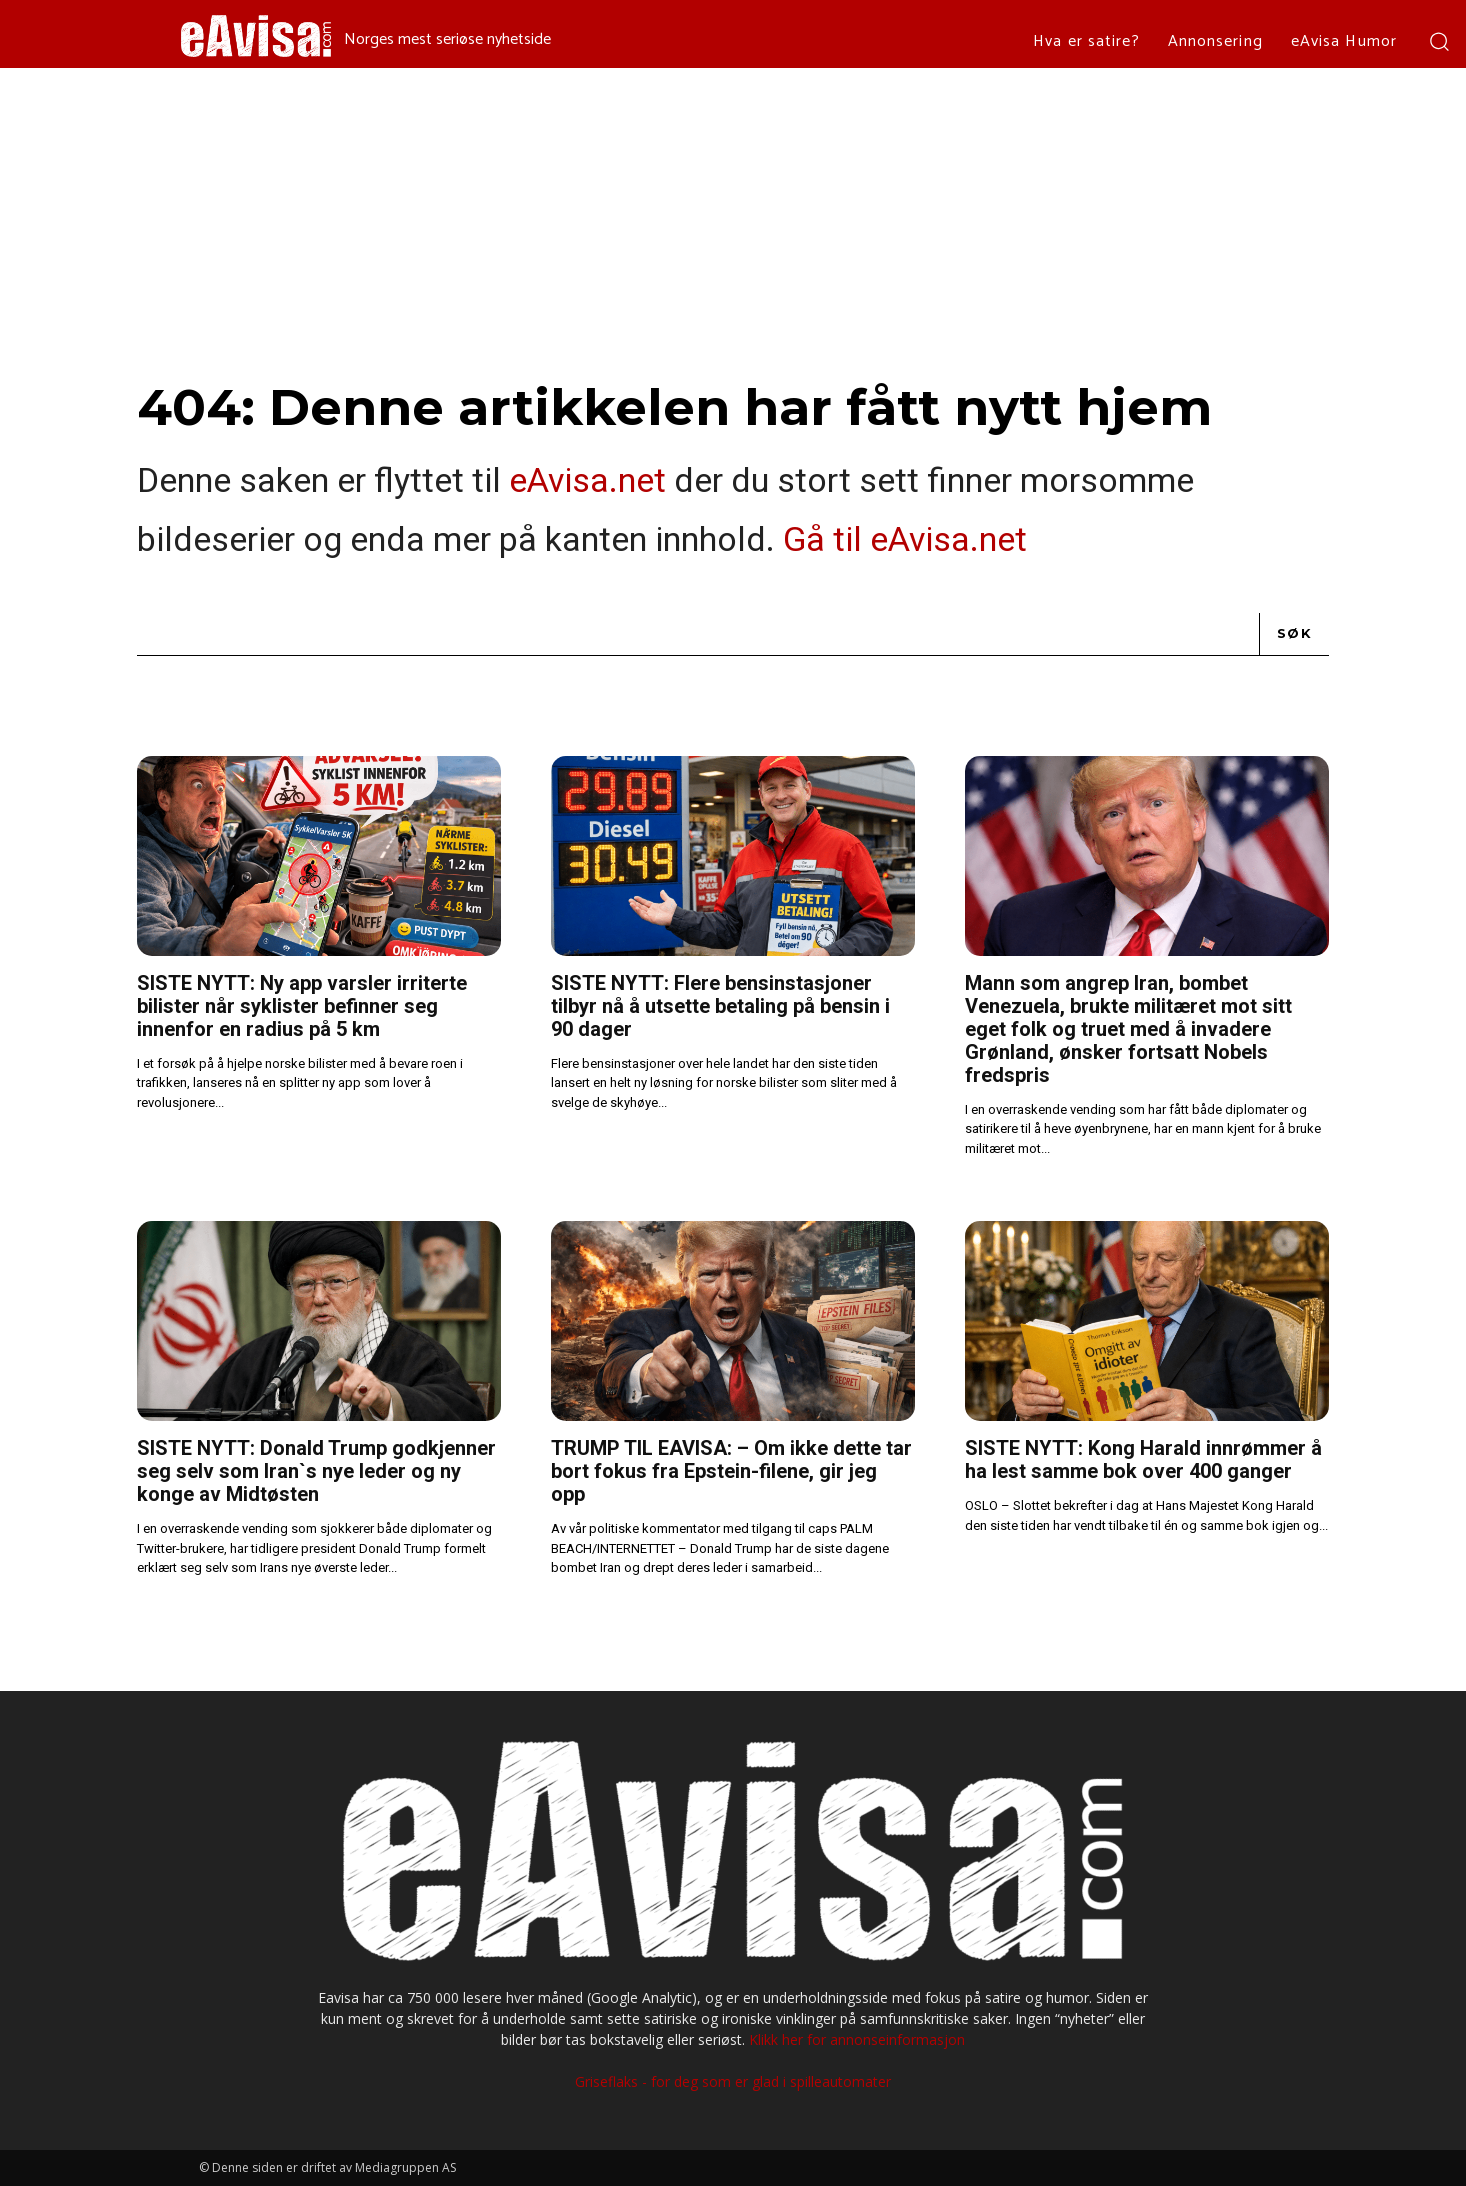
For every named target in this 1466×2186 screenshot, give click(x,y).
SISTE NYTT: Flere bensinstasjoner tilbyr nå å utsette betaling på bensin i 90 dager (720, 1006)
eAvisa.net (587, 480)
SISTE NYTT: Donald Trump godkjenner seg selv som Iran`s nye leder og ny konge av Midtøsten (316, 1471)
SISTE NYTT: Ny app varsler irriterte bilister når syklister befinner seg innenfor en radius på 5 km (302, 1006)
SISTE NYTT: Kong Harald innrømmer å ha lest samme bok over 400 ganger (1143, 1459)
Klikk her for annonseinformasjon (857, 2039)
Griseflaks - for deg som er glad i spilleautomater (733, 2081)
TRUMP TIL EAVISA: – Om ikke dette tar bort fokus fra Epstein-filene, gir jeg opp (731, 1471)
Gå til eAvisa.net (905, 539)
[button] (1438, 40)
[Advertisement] (733, 218)
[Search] (1294, 634)
